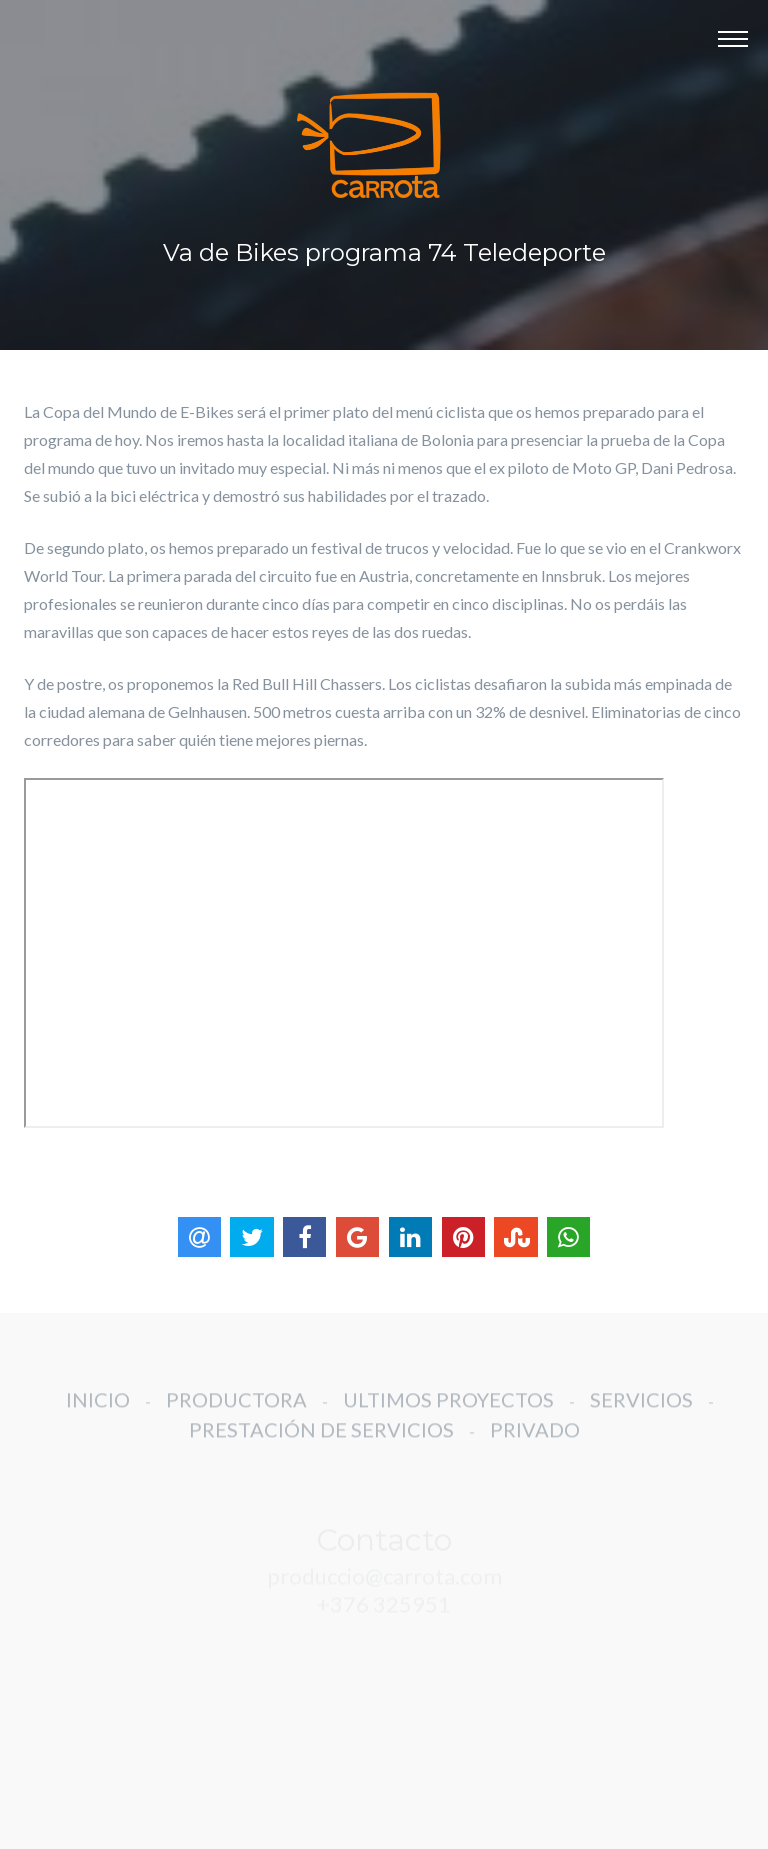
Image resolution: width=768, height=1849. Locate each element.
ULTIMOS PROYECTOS (448, 1408)
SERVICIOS (641, 1408)
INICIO (98, 1408)
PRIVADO (535, 1438)
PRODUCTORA (236, 1408)
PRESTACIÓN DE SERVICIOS (321, 1438)
